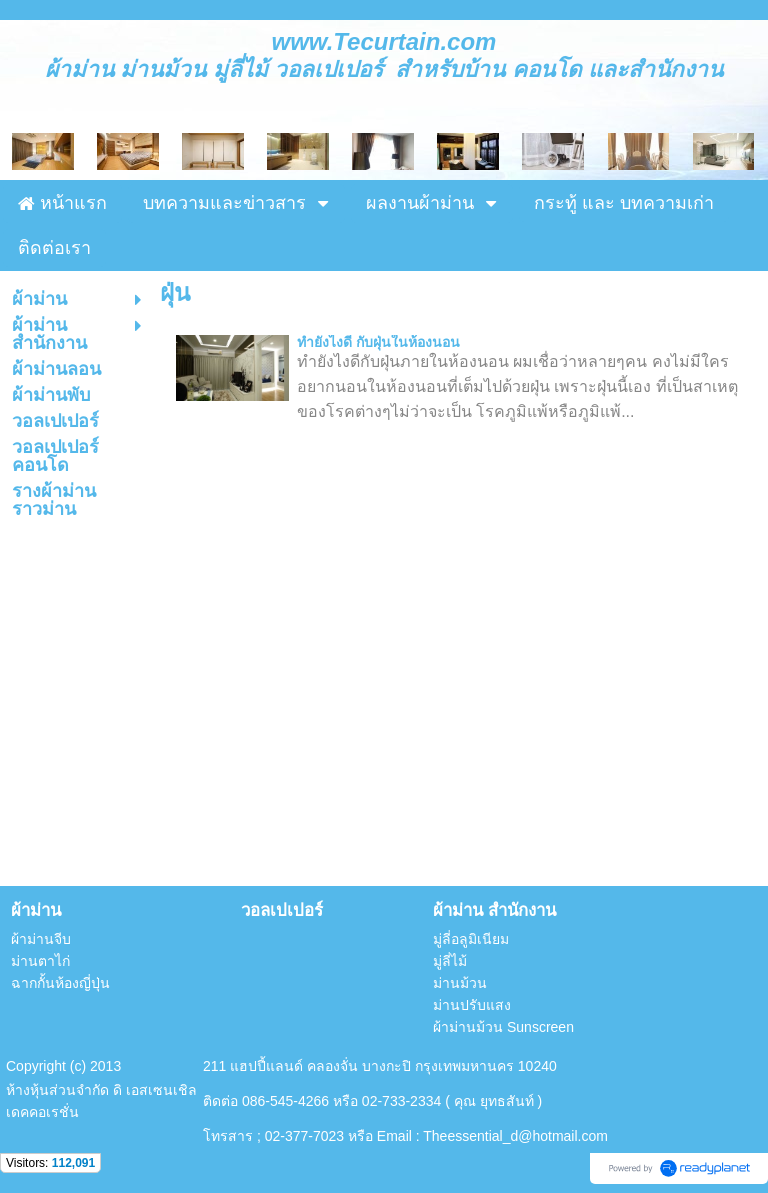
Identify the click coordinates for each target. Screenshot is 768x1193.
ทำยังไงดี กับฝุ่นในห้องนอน (378, 342)
